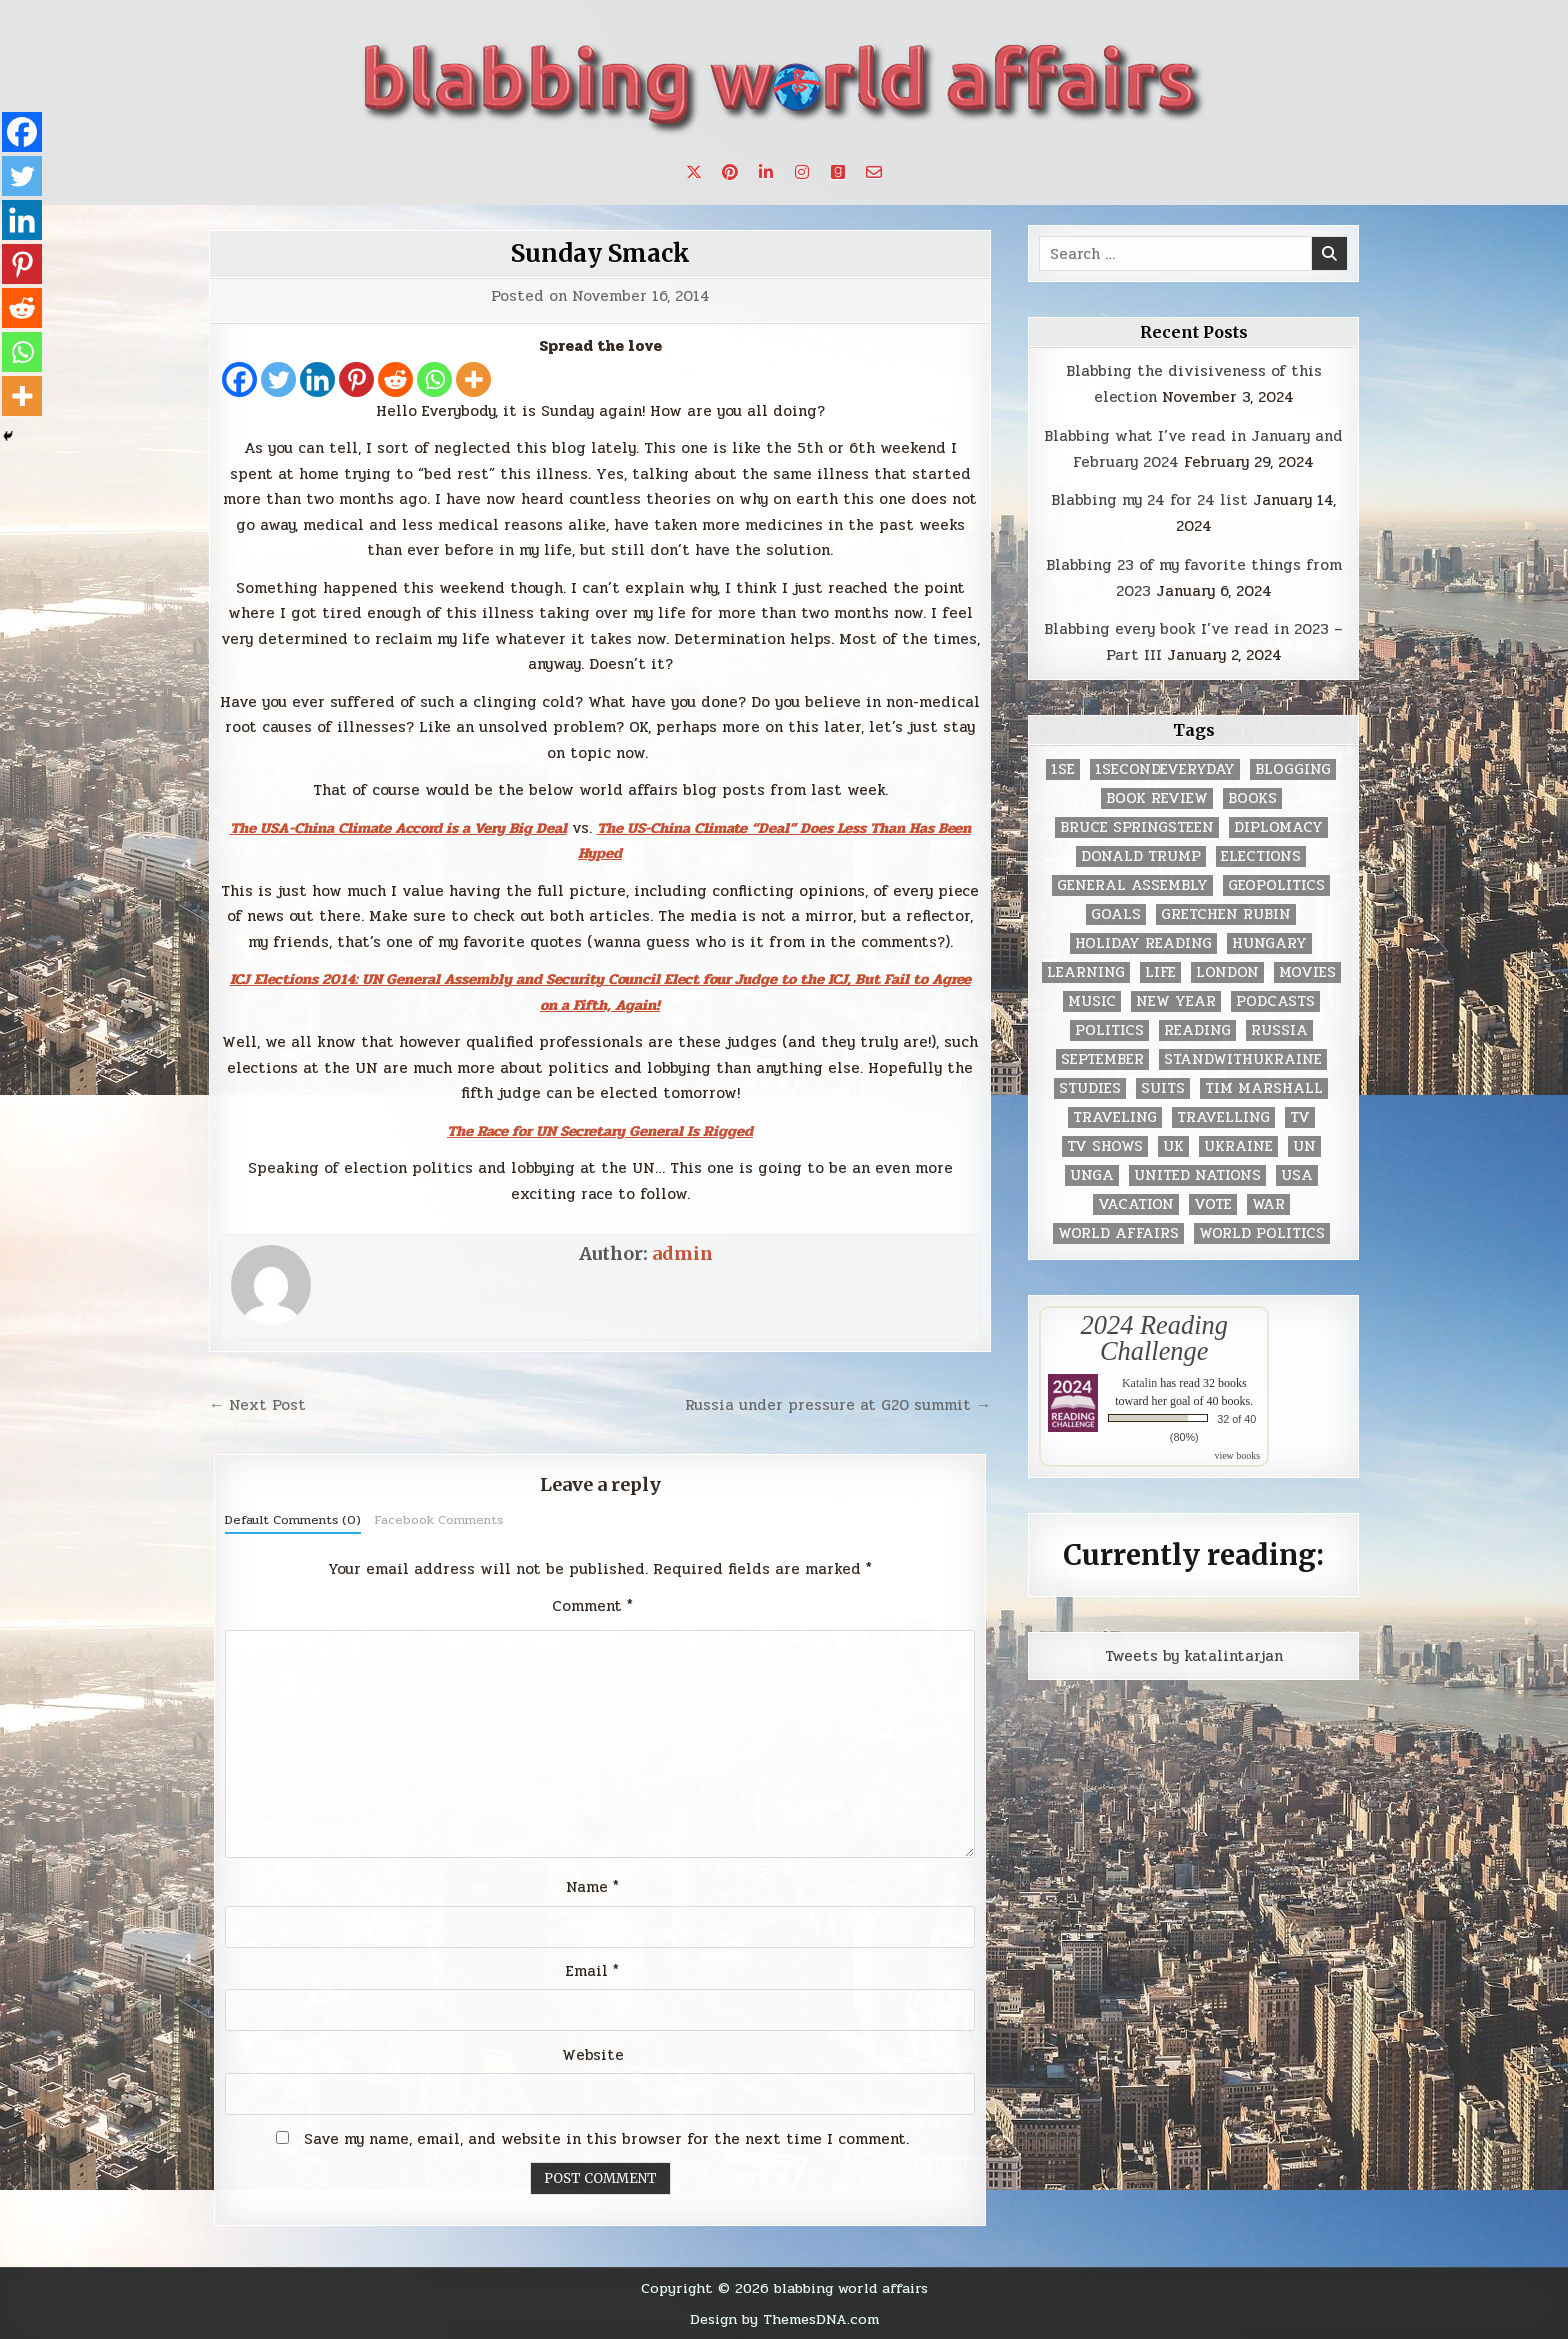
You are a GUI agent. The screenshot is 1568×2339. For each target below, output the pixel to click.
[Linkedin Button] (766, 172)
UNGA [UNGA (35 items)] (1092, 1175)
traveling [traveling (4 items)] (1115, 1117)
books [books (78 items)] (1252, 798)
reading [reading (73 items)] (1197, 1030)
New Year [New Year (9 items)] (1176, 1001)
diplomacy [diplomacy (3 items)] (1278, 827)
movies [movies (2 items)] (1307, 972)
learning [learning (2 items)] (1086, 972)
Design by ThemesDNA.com (784, 2319)
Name (592, 1887)
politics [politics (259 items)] (1109, 1030)
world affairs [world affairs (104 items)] (1118, 1233)
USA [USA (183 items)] (1297, 1175)
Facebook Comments (438, 1520)
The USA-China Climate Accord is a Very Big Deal (398, 828)
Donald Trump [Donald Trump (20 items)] (1141, 856)
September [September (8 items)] (1102, 1059)
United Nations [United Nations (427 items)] (1197, 1175)
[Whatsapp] (434, 379)
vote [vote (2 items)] (1213, 1204)
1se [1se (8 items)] (1063, 769)
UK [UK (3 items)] (1173, 1146)
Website (593, 2055)
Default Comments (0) (293, 1520)
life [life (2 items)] (1160, 972)
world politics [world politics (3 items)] (1262, 1233)
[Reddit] (395, 379)
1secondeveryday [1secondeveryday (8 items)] (1165, 769)
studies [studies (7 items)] (1090, 1088)
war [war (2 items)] (1268, 1204)
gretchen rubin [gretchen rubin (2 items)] (1226, 914)
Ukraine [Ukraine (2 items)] (1238, 1146)
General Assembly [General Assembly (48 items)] (1132, 885)
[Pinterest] (356, 379)
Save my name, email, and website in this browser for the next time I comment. (606, 2139)
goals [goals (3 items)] (1116, 914)
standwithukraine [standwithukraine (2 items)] (1243, 1059)
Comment (592, 1606)
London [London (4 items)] (1227, 972)
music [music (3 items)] (1092, 1001)
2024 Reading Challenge (1154, 1338)
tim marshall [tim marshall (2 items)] (1264, 1088)
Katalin (1139, 1383)
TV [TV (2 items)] (1300, 1117)
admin (682, 1253)
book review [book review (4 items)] (1157, 798)
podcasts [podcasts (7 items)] (1275, 1001)
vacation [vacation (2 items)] (1136, 1204)
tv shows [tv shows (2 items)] (1105, 1146)
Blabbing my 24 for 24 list (1149, 500)
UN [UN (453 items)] (1304, 1146)
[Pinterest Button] (730, 172)
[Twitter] (278, 379)
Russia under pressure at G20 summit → (838, 1405)
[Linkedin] (317, 379)
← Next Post (257, 1405)
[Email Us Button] (874, 172)
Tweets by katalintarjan (1194, 1656)
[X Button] (694, 172)
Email (592, 1971)
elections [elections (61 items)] (1261, 856)
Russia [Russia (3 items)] (1279, 1030)
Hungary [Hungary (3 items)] (1269, 943)
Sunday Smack (600, 253)
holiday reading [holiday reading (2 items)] (1143, 943)
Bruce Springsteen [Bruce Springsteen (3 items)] (1137, 827)
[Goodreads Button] (838, 172)
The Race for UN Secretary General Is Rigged (600, 1131)
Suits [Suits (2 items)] (1163, 1088)
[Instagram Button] (802, 172)
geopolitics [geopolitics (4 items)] (1276, 885)
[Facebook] (239, 379)
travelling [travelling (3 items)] (1223, 1117)
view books (1237, 1455)
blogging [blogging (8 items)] (1293, 769)
